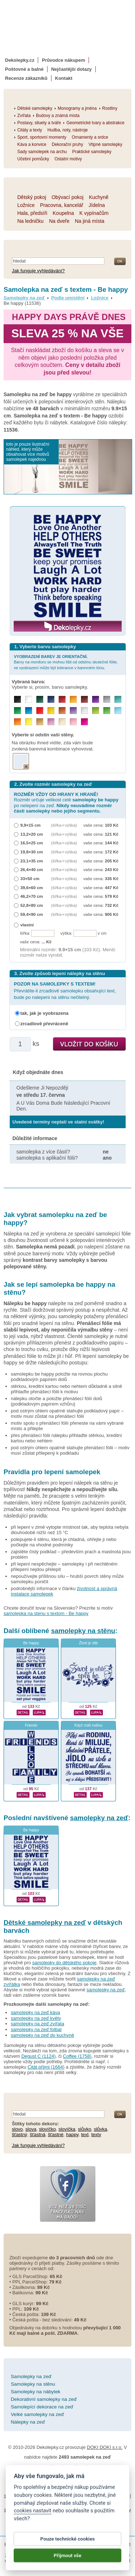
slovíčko (47, 2129)
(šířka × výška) (64, 825)
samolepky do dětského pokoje (64, 1962)
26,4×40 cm (32, 869)
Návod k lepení (24, 2473)
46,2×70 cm (32, 896)
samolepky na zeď (99, 1818)
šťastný (19, 2134)
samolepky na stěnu (83, 1631)
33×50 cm (30, 878)
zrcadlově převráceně (44, 1023)
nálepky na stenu (98, 2509)
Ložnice (99, 297)
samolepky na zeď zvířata (37, 2023)
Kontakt (63, 78)
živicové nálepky (67, 2524)
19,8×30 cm (32, 851)
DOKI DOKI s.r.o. (104, 2447)
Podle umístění (67, 297)
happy (72, 2134)
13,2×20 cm (32, 834)
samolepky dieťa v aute (28, 2509)
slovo (17, 2129)
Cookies (116, 2480)
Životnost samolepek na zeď (73, 2473)
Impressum (85, 2487)
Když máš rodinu (88, 1725)
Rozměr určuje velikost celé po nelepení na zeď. (66, 803)
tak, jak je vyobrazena (45, 1013)
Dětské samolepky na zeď (45, 1922)
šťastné (55, 2134)
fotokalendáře (114, 2495)
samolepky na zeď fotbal (36, 2029)
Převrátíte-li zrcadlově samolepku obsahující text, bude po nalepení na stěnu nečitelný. (65, 990)
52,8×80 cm (32, 905)
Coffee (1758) (77, 2056)
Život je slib (88, 1643)
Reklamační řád (54, 2487)
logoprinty (66, 2509)
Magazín (115, 2473)
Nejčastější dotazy (71, 69)
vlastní (27, 924)
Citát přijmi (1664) (45, 2067)
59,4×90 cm (32, 914)
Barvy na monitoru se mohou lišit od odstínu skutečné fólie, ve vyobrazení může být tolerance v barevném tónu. (66, 662)
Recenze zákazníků (26, 78)
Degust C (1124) (38, 2056)
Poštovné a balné (24, 69)
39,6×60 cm (32, 887)
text (85, 2134)
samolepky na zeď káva (35, 2012)
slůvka (100, 2129)
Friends (31, 1725)
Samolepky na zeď (24, 297)
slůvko (84, 2129)
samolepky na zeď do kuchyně (42, 2035)
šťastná (37, 2134)
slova (31, 2129)
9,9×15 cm (31, 825)
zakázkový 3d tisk (46, 2517)
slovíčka (66, 2129)
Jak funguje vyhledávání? (38, 270)
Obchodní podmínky (28, 2480)
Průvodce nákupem (63, 60)
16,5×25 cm (32, 842)
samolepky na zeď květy (36, 2018)
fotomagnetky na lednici (71, 2495)
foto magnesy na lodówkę (94, 2503)
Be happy (31, 1643)
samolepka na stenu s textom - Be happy (46, 1613)
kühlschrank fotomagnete (38, 2503)
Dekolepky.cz (19, 60)
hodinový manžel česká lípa (97, 2517)
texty (96, 2134)
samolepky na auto (23, 2495)
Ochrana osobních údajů (78, 2480)
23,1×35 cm (32, 860)
